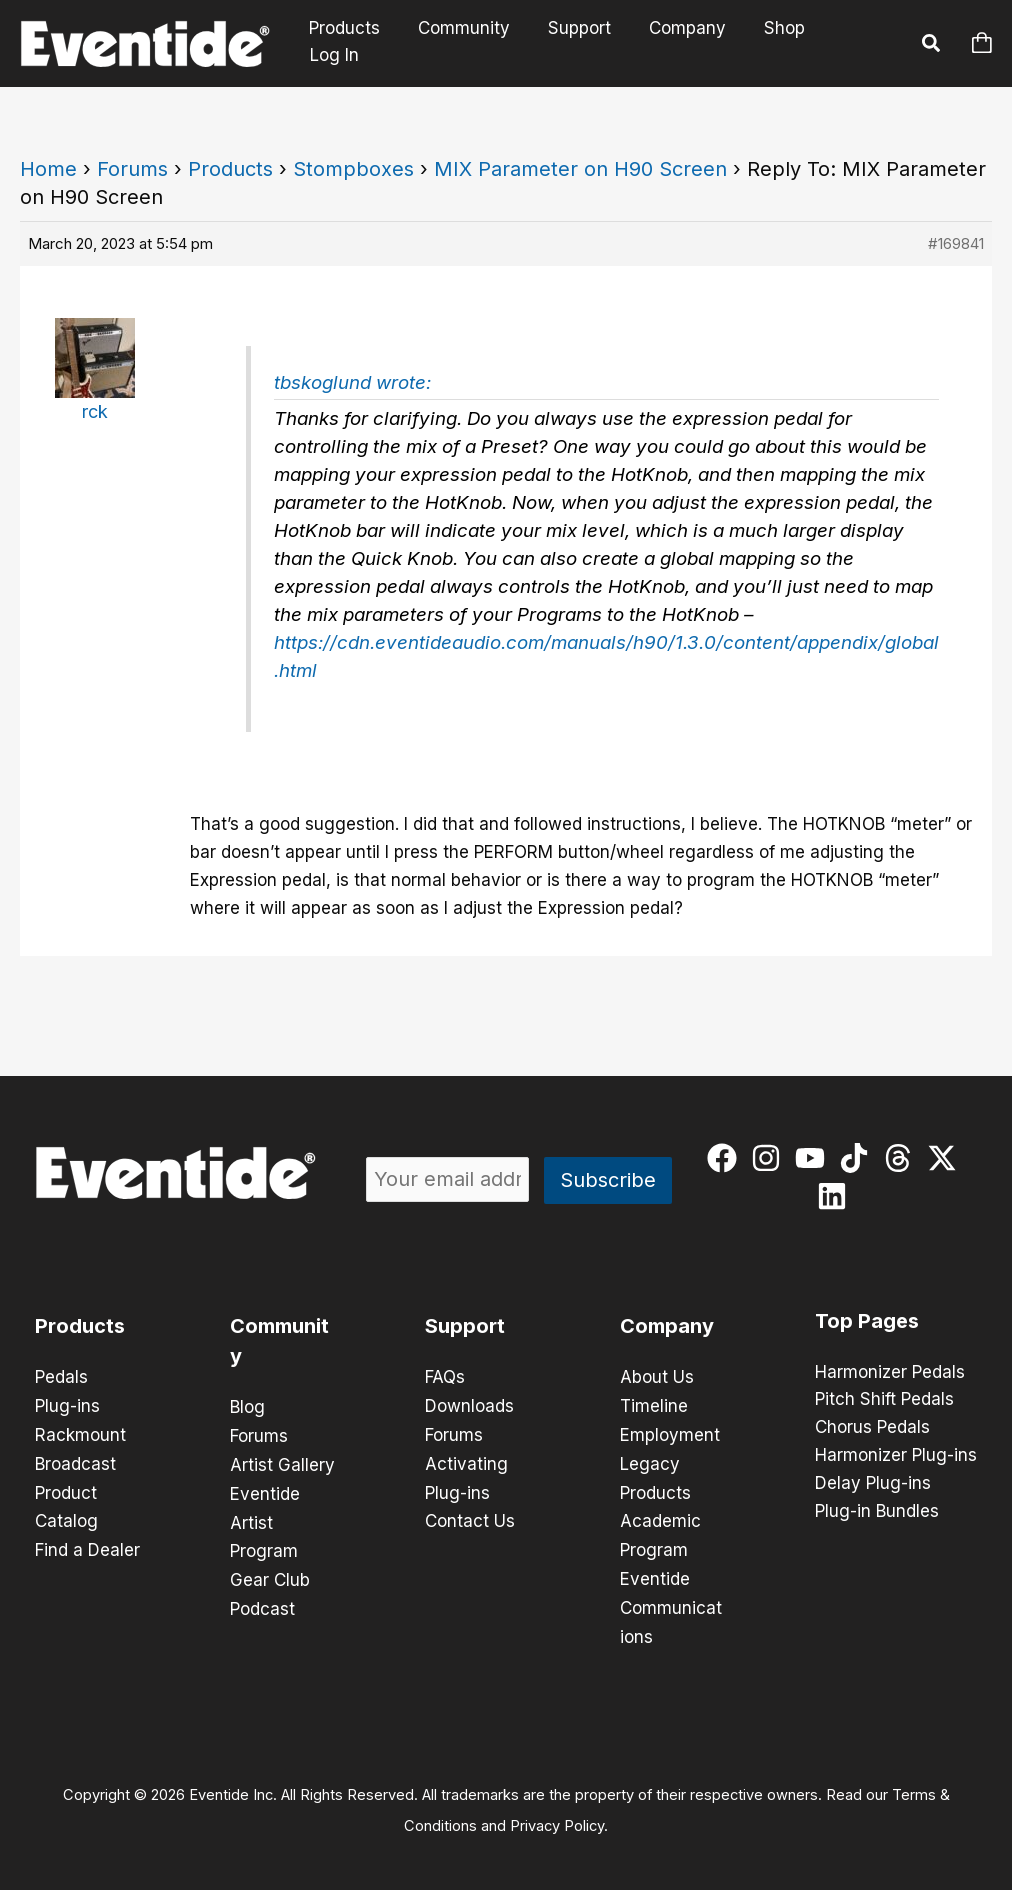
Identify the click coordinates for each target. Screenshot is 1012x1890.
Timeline (654, 1405)
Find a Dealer (87, 1545)
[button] (932, 46)
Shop (775, 43)
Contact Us (470, 1517)
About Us (657, 1377)
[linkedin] (836, 1196)
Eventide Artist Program (265, 1519)
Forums (132, 169)
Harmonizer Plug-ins (896, 1457)
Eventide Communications (671, 1601)
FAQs (445, 1377)
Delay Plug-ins (873, 1485)
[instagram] (770, 1158)
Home (48, 169)
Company (682, 43)
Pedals (61, 1377)
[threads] (902, 1158)
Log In (857, 43)
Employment (670, 1433)
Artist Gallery (282, 1463)
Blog (247, 1407)
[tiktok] (858, 1158)
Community (467, 43)
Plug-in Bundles (877, 1513)
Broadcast (75, 1461)
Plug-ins (67, 1405)
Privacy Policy (557, 1816)
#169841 (956, 243)
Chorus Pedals (872, 1429)
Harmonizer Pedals (890, 1373)
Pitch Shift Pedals (884, 1401)
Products (351, 43)
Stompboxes (353, 169)
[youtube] (814, 1158)
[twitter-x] (946, 1158)
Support (578, 43)
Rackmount (80, 1433)
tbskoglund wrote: (352, 382)
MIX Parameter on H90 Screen (580, 169)
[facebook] (726, 1158)
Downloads (469, 1405)
